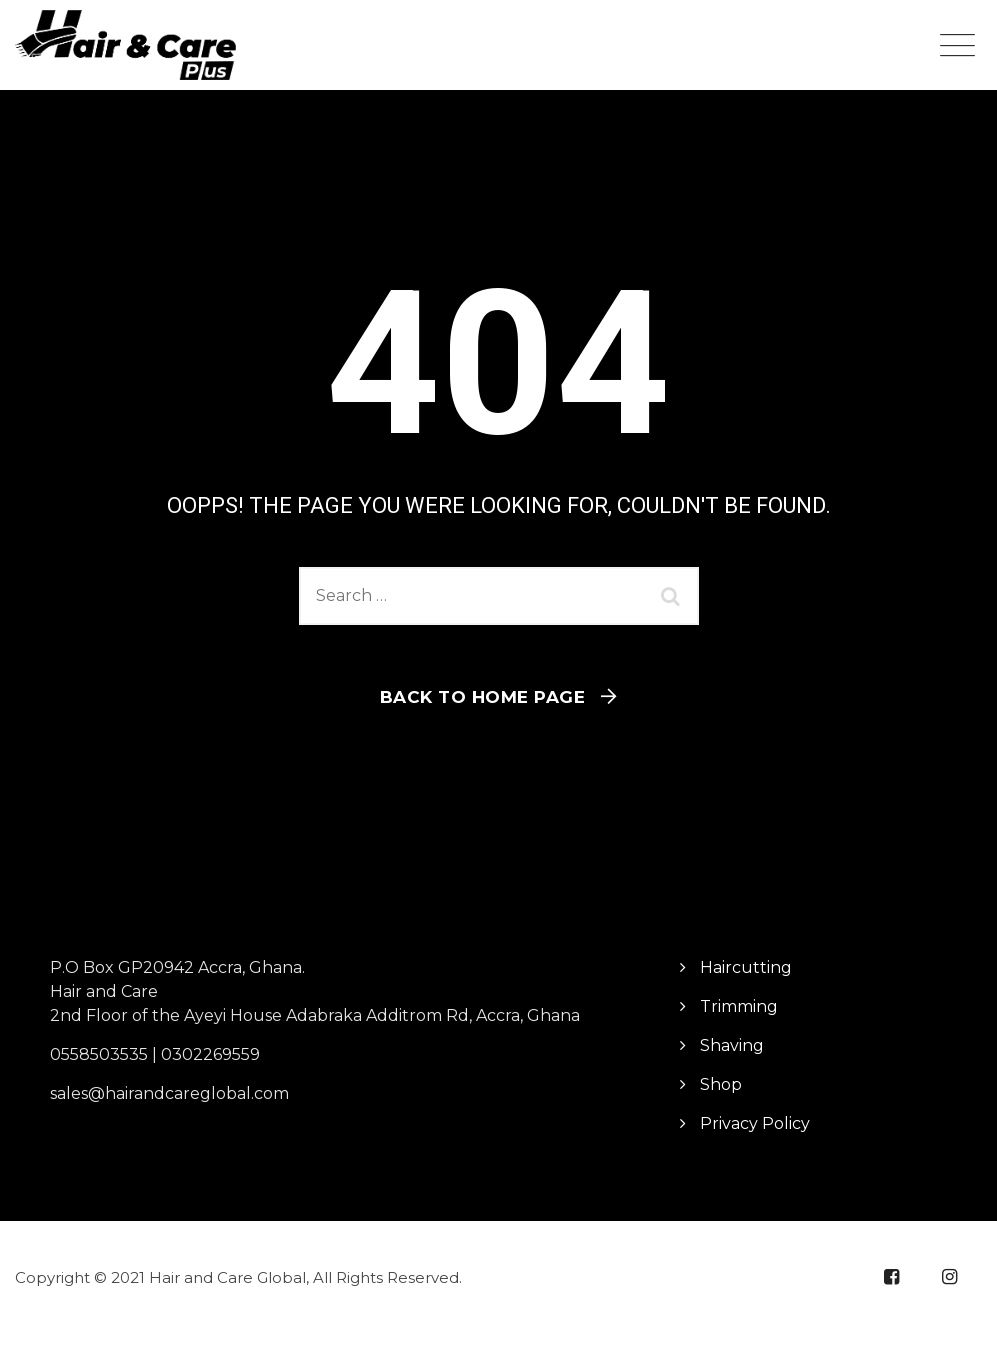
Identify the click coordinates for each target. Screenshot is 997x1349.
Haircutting (746, 967)
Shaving (732, 1045)
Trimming (739, 1006)
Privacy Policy (755, 1123)
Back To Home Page (483, 697)
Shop (721, 1084)
